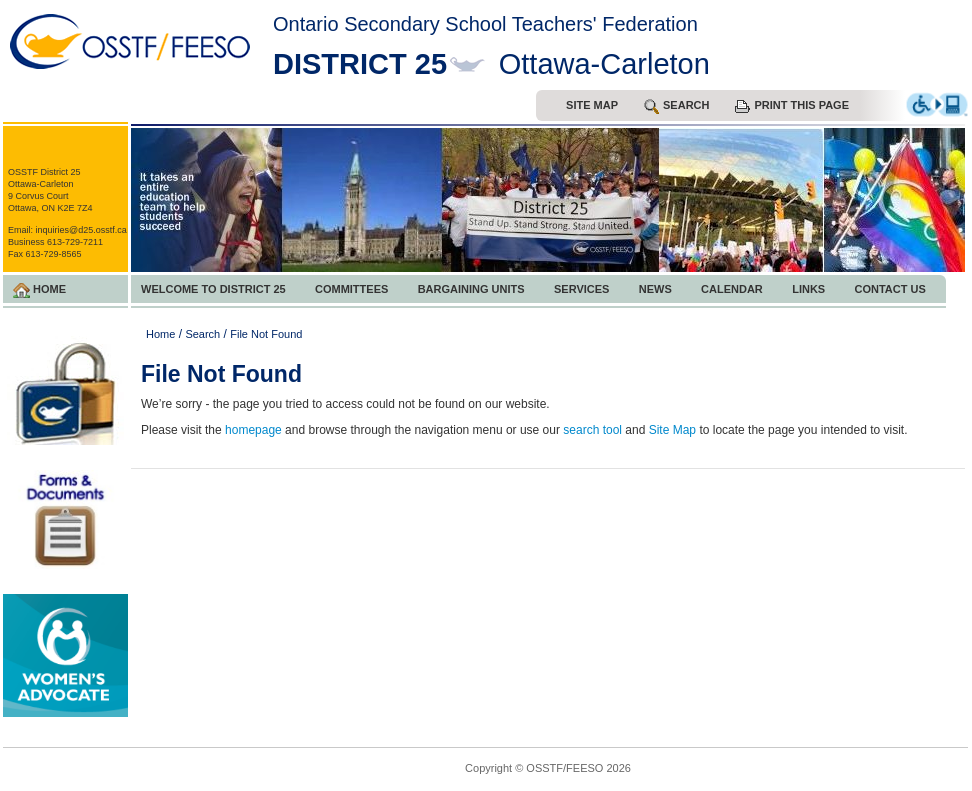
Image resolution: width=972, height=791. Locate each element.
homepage (253, 430)
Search (202, 334)
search (676, 106)
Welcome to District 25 (213, 289)
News (655, 289)
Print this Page (792, 106)
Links (808, 289)
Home (39, 290)
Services (581, 289)
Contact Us (890, 289)
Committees (351, 289)
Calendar (732, 289)
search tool (592, 430)
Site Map (592, 105)
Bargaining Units (471, 289)
